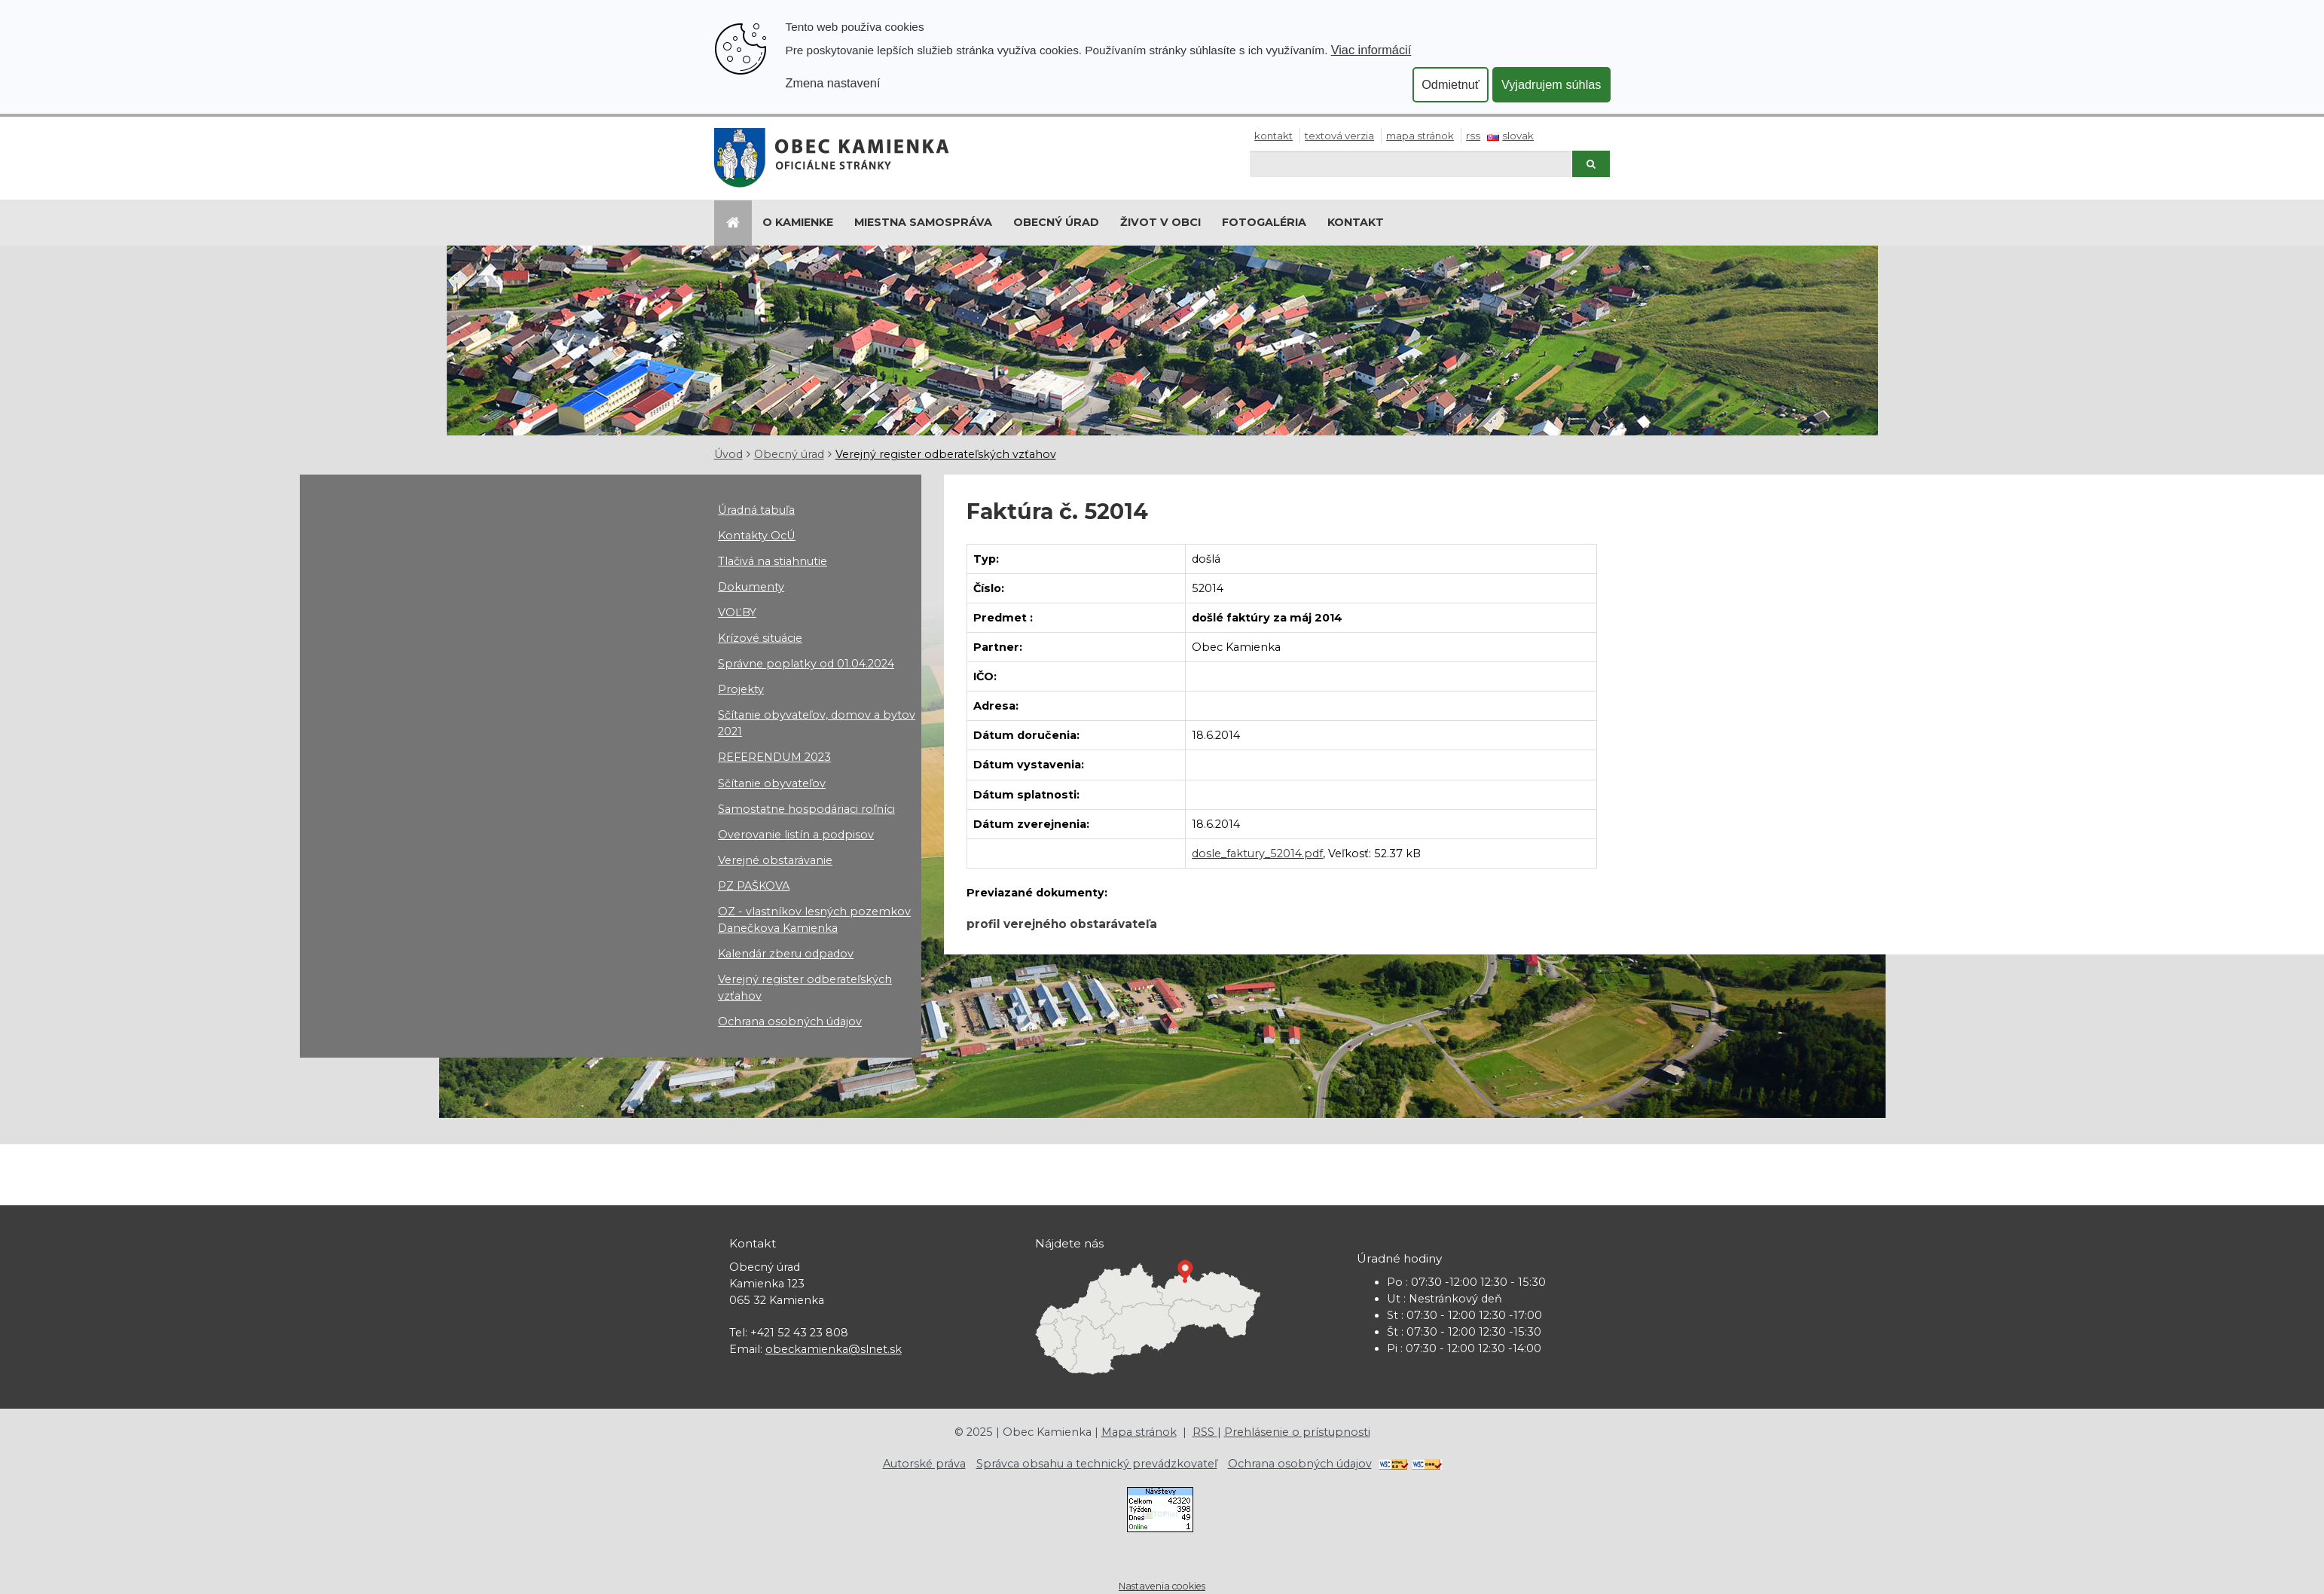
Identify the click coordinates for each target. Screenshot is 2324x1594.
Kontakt (1273, 136)
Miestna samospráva (923, 222)
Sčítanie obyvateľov (772, 783)
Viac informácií (1371, 49)
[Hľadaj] (1410, 164)
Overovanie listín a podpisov (796, 834)
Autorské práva (924, 1463)
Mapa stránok (1420, 136)
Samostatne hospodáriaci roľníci (806, 809)
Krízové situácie (760, 638)
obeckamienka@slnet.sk (833, 1349)
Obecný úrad (1056, 222)
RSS (1473, 136)
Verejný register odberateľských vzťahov (945, 454)
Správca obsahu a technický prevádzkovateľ (1096, 1463)
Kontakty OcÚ (757, 535)
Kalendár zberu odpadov (786, 953)
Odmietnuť (1451, 84)
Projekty (741, 689)
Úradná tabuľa (756, 510)
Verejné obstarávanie (775, 860)
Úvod (728, 454)
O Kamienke (797, 222)
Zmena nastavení (833, 83)
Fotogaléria (1264, 222)
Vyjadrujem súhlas (1551, 84)
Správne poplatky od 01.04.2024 (806, 663)
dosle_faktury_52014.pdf (1257, 853)
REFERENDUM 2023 (774, 757)
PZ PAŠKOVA (753, 886)
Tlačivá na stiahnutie (772, 561)
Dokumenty (751, 587)
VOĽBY (737, 612)
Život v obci (1160, 222)
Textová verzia (1339, 136)
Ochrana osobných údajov (790, 1021)
